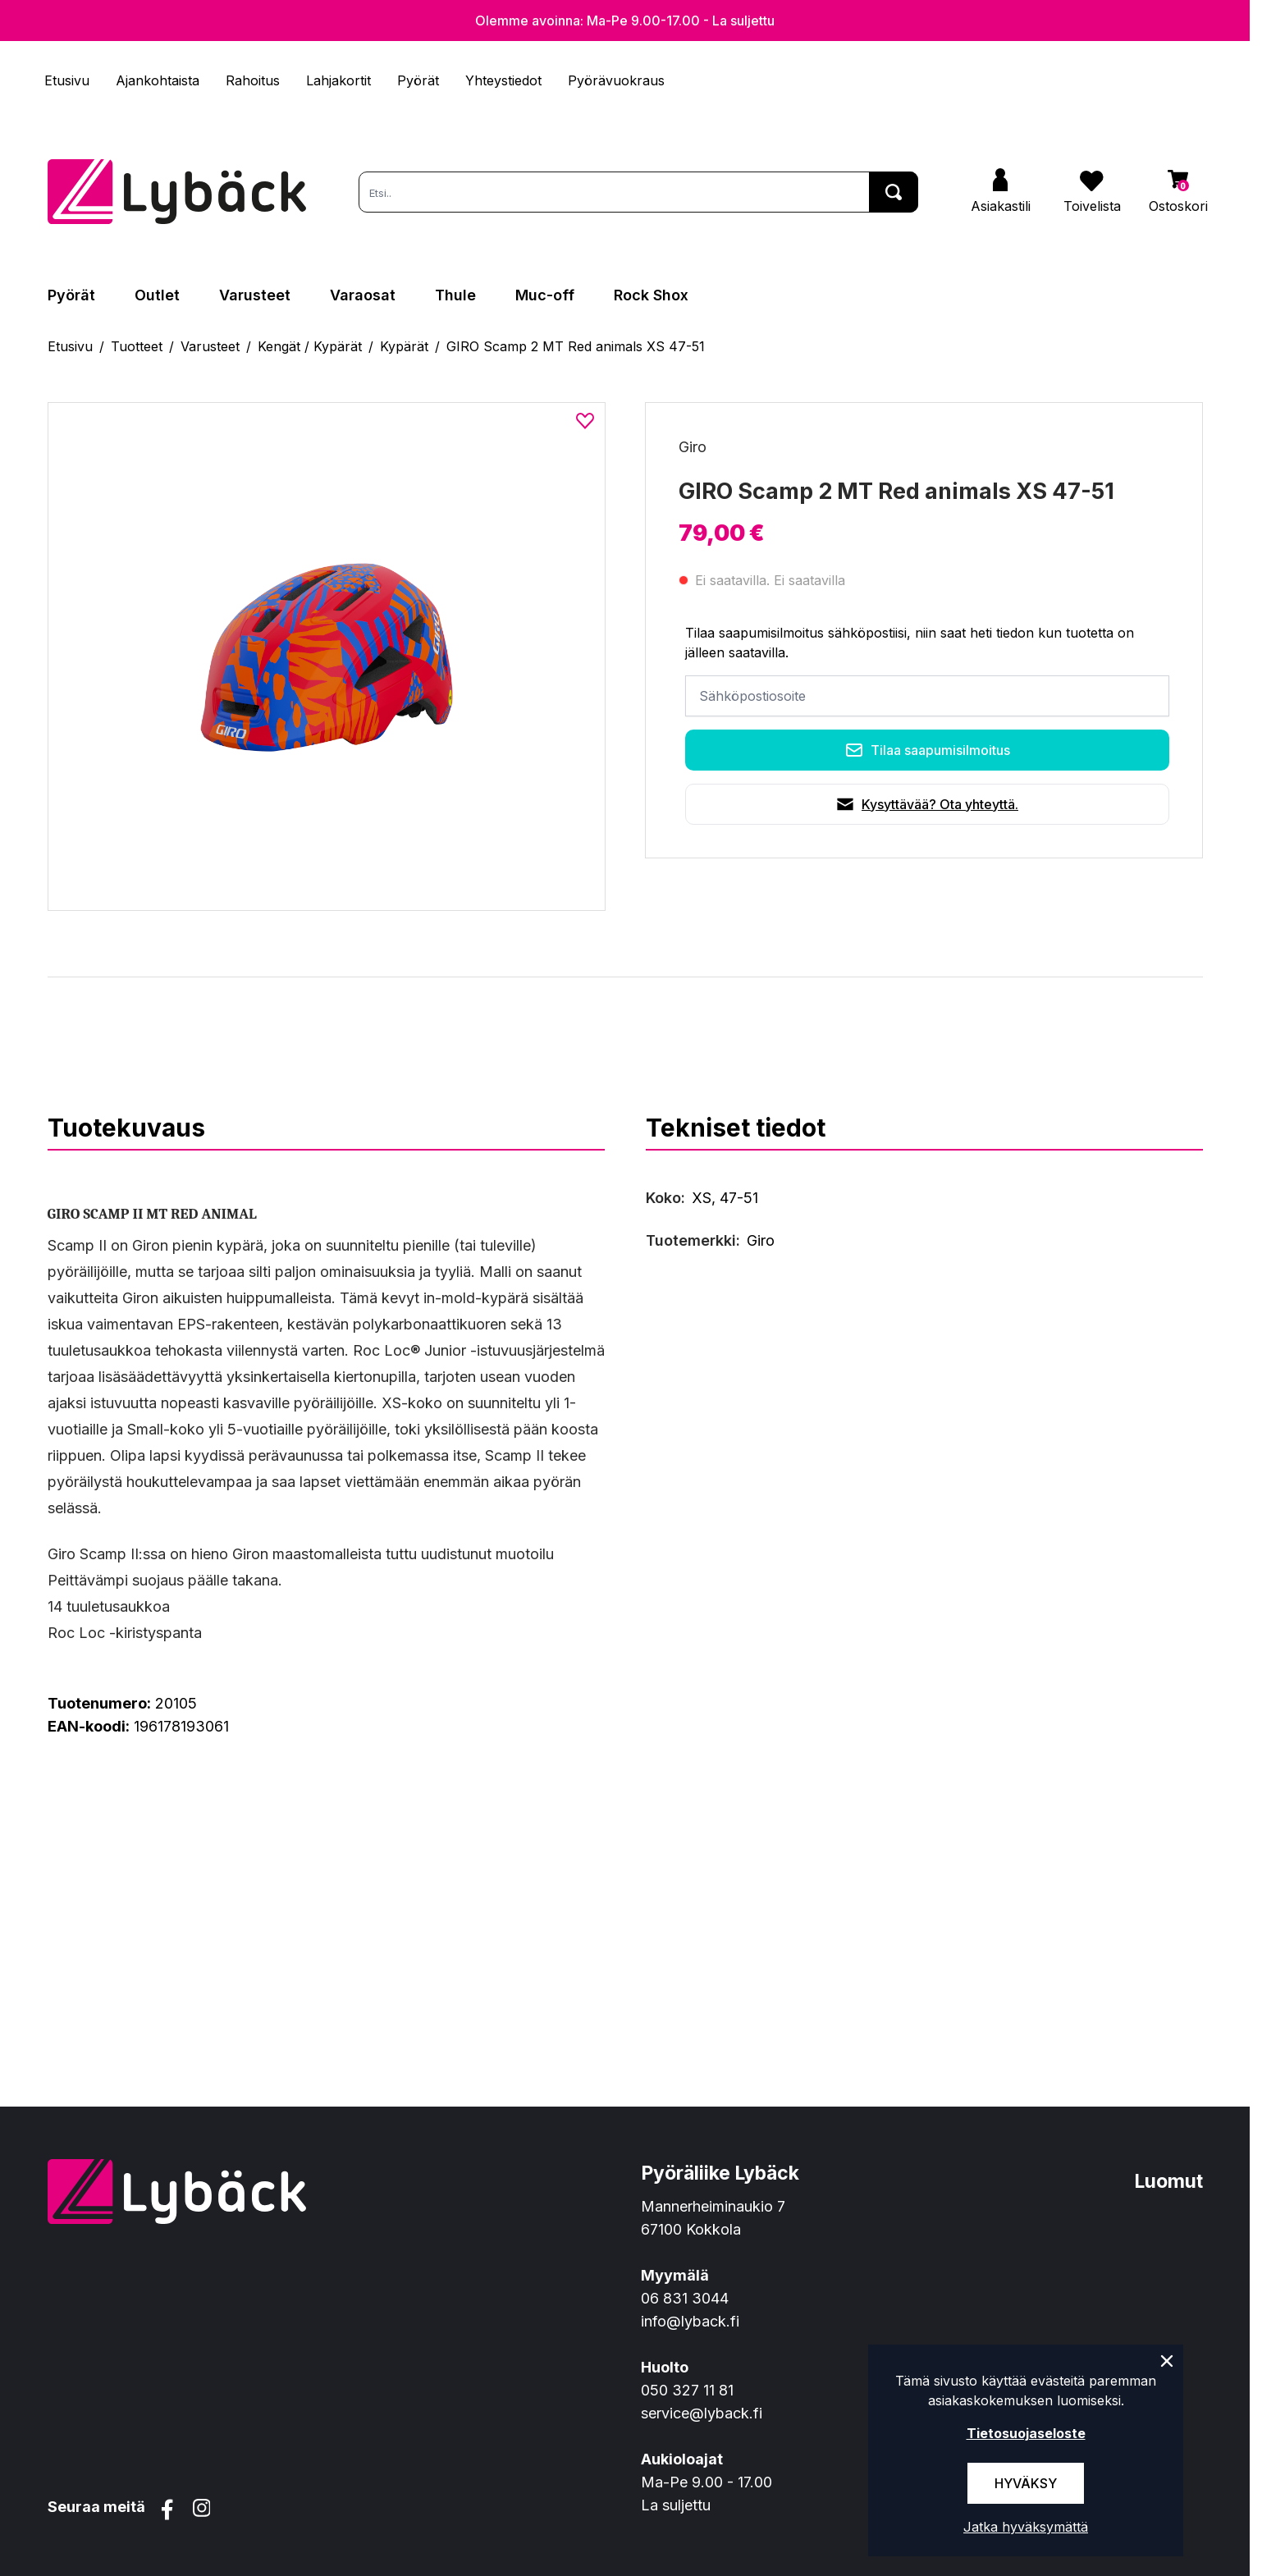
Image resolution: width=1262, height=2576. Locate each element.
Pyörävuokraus (616, 80)
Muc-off (544, 295)
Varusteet (254, 295)
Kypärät (404, 346)
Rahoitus (253, 80)
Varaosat (363, 295)
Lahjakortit (338, 80)
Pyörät (418, 80)
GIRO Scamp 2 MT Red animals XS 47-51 (575, 346)
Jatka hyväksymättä (1025, 2527)
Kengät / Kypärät (310, 346)
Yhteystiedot (503, 80)
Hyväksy (1026, 2483)
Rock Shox (651, 295)
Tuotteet (136, 346)
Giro (692, 446)
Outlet (157, 295)
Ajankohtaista (157, 80)
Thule (455, 295)
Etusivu (66, 80)
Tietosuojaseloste (1026, 2433)
